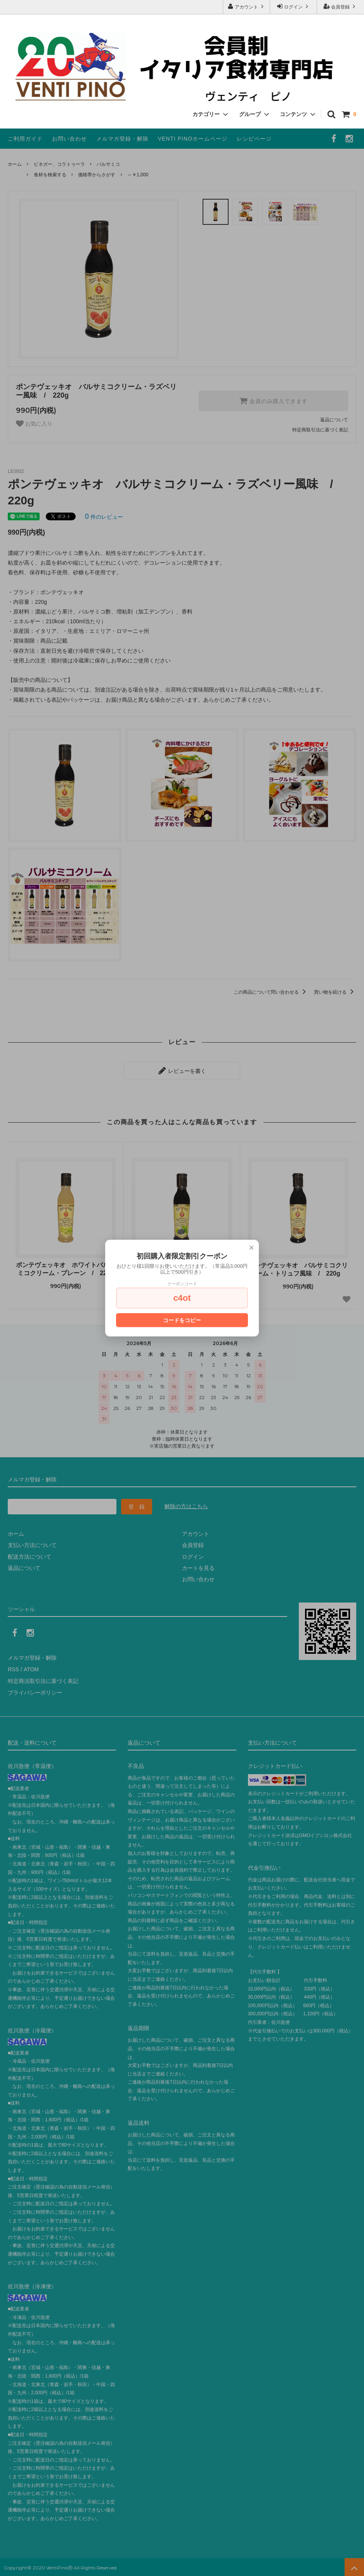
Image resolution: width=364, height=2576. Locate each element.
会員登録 (340, 6)
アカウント (246, 6)
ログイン (293, 6)
